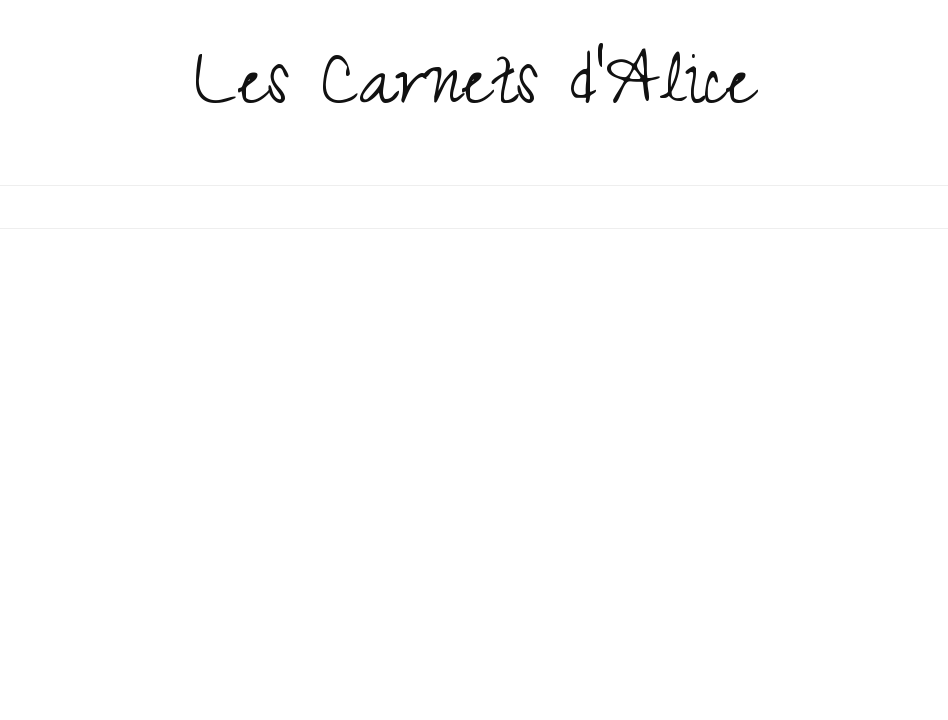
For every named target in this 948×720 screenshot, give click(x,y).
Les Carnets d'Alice (474, 92)
